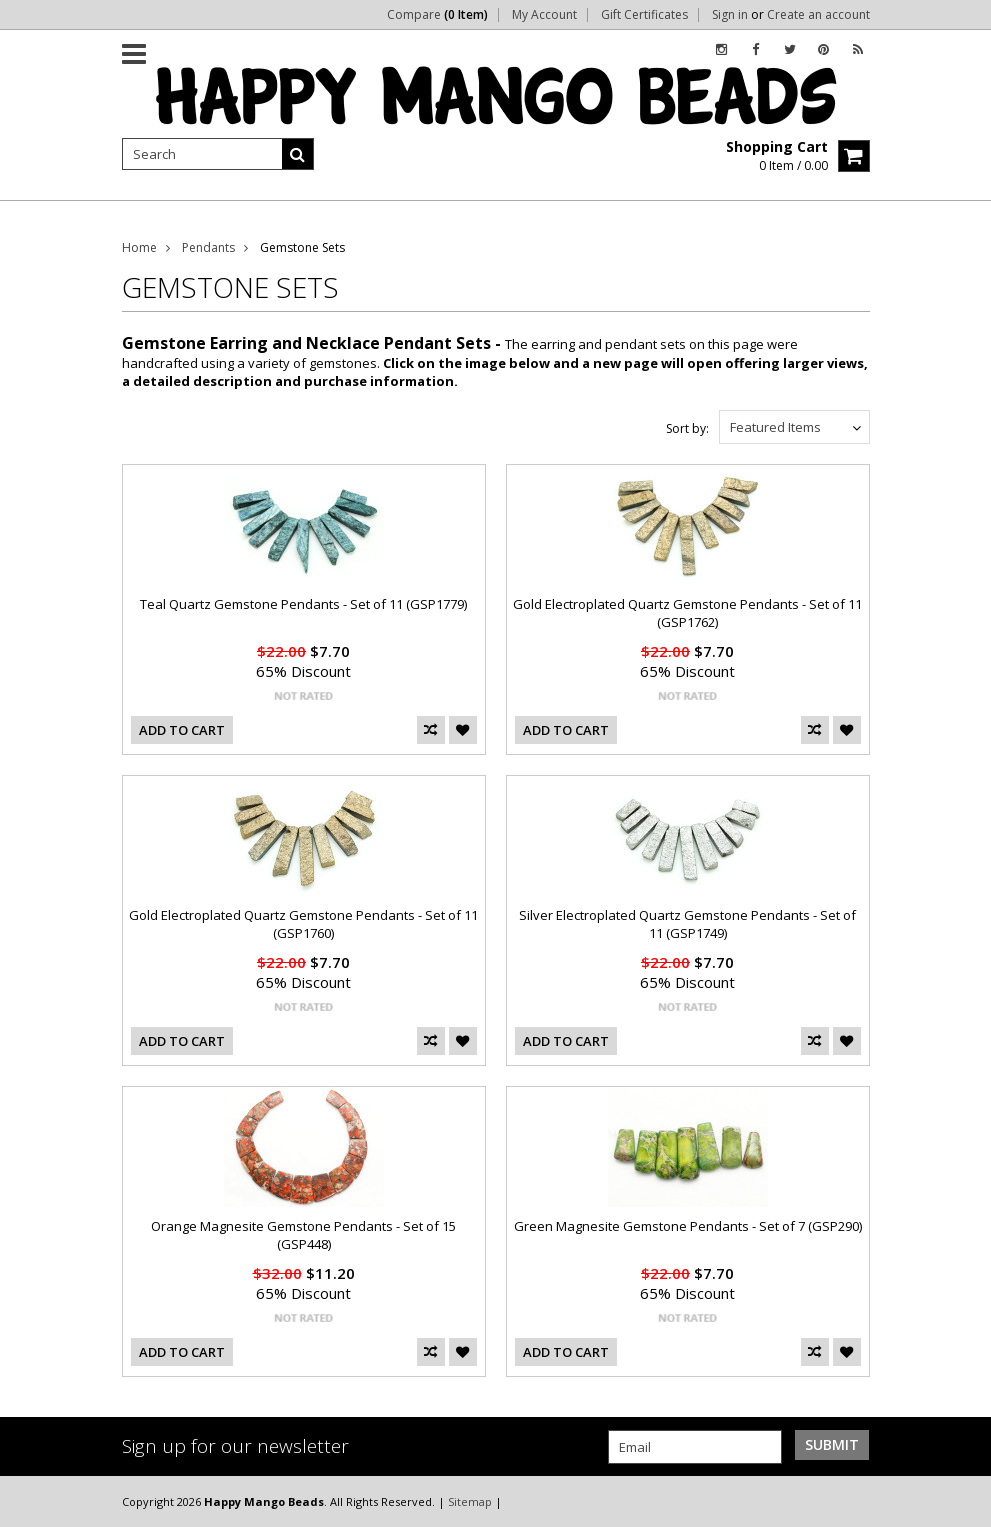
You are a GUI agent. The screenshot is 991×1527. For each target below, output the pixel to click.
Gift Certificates (644, 15)
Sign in (730, 15)
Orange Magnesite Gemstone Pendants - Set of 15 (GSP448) (303, 1235)
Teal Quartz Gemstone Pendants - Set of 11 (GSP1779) (303, 604)
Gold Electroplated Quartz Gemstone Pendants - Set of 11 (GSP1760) (303, 924)
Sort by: (687, 428)
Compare (437, 15)
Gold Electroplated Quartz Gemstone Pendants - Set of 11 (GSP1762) (687, 613)
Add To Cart (182, 730)
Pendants (208, 247)
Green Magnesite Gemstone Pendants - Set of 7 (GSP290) (688, 1226)
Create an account (818, 15)
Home (139, 247)
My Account (544, 15)
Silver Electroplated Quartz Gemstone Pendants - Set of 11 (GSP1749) (687, 924)
